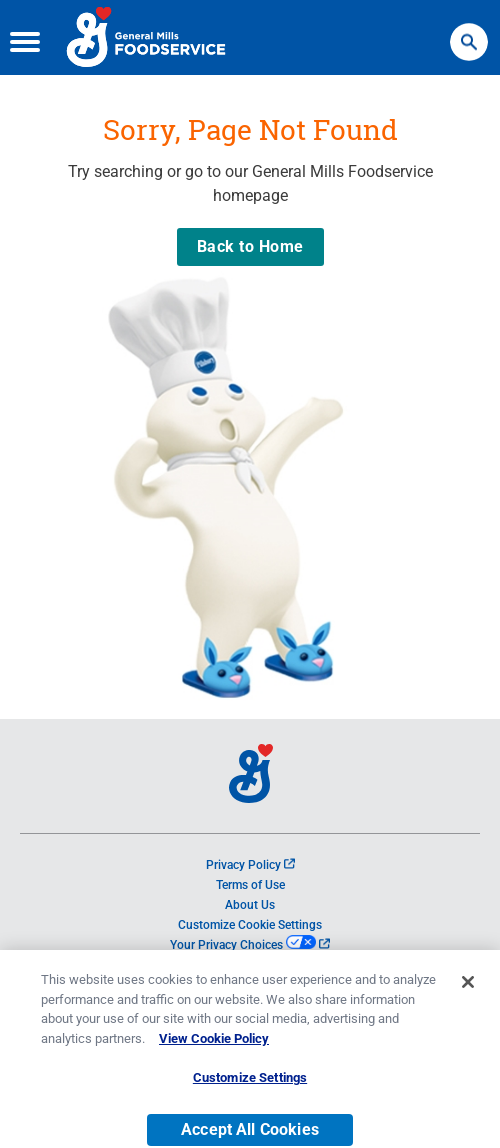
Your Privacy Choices (249, 945)
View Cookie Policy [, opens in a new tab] (214, 1047)
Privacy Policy (250, 865)
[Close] (468, 991)
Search (469, 32)
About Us (250, 905)
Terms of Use (250, 885)
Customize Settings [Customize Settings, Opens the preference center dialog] (250, 1086)
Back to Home (250, 246)
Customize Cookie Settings (250, 925)
